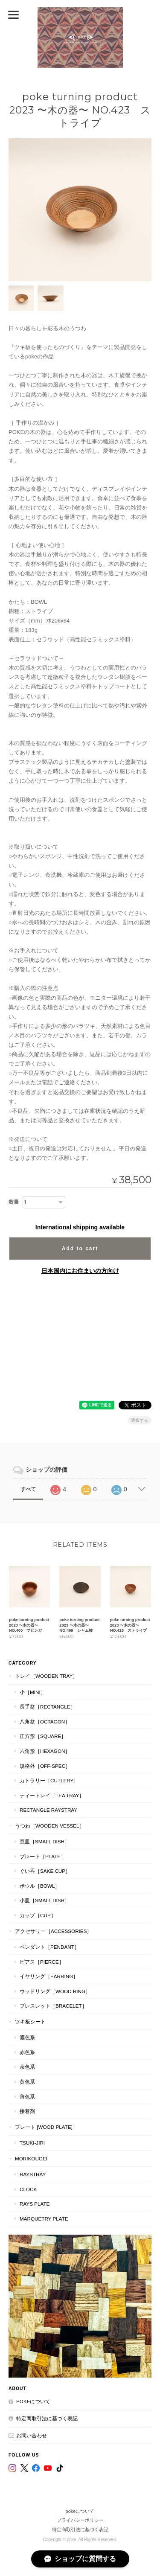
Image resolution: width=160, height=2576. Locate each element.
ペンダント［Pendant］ (49, 1947)
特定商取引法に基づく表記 (47, 2418)
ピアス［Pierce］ (42, 1962)
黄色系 (27, 2081)
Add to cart (80, 1249)
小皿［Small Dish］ (45, 1900)
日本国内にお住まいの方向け (80, 1270)
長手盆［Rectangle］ (48, 1706)
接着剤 (27, 2111)
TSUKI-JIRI (32, 2142)
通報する (139, 1420)
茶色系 (27, 2067)
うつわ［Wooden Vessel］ (49, 1825)
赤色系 (27, 2052)
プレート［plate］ (43, 1856)
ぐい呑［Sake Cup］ (45, 1871)
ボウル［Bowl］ (40, 1886)
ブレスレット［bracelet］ (53, 2005)
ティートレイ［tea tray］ (52, 1795)
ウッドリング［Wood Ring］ (55, 1991)
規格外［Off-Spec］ (45, 1766)
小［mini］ (33, 1692)
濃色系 (27, 2037)
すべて (28, 1489)
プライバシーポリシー (80, 2520)
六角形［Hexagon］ (45, 1751)
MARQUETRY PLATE (44, 2218)
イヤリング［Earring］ (49, 1976)
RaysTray (33, 2174)
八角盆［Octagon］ (45, 1721)
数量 (14, 1202)
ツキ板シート (30, 2021)
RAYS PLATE (34, 2203)
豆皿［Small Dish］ (45, 1841)
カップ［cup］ (38, 1915)
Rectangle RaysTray (48, 1810)
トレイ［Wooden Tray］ (46, 1676)
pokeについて (33, 2401)
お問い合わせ (31, 2435)
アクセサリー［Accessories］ (53, 1931)
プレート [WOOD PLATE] (44, 2127)
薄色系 (27, 2096)
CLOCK (28, 2189)
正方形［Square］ (43, 1736)
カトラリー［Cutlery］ (49, 1780)
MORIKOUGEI (31, 2158)
